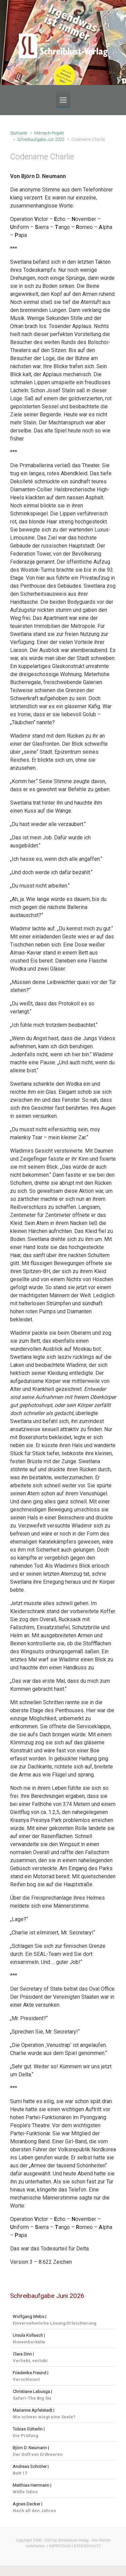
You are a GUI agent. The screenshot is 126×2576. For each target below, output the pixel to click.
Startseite (18, 133)
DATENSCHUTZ (87, 2546)
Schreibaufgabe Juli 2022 (40, 139)
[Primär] (63, 100)
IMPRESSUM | (61, 2546)
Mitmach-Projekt (49, 133)
